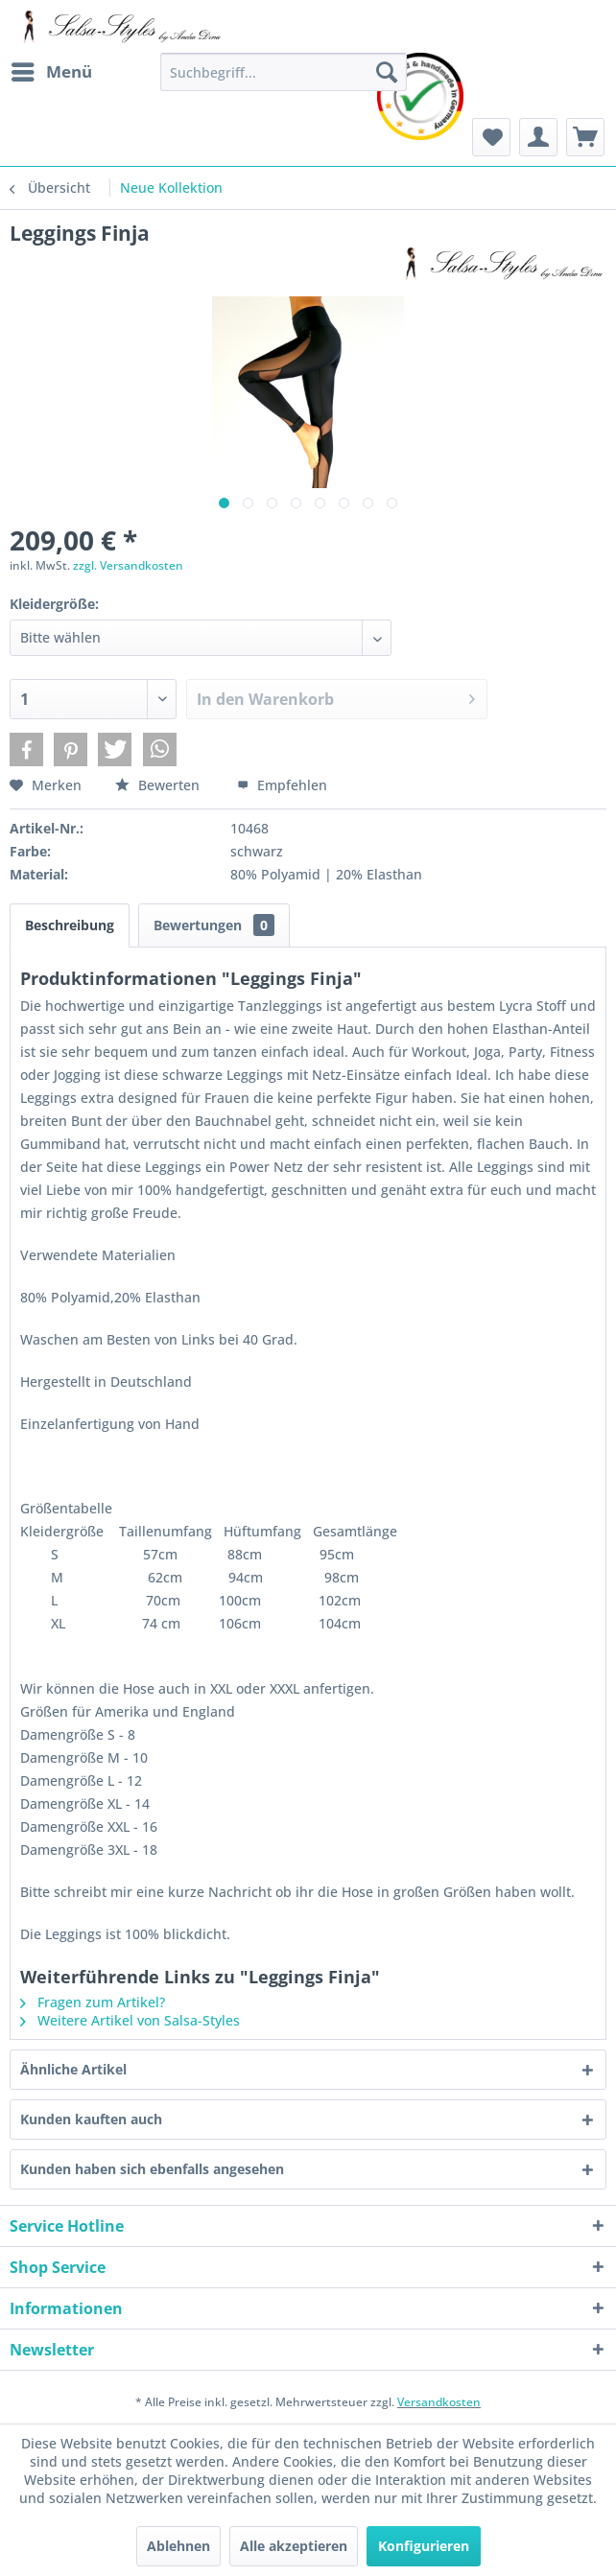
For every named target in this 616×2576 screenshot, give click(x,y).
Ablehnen (178, 2546)
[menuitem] (51, 72)
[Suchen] (387, 72)
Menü (52, 69)
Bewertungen (214, 925)
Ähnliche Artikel (73, 2069)
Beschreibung (69, 925)
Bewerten (159, 785)
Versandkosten (439, 2402)
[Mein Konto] (538, 137)
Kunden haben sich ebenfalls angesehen (152, 2169)
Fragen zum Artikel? (92, 2002)
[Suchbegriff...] (283, 72)
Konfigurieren (423, 2546)
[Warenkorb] (585, 137)
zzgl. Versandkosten (128, 565)
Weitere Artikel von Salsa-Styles (130, 2020)
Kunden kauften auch (91, 2119)
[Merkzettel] (491, 137)
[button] (26, 749)
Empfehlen (282, 785)
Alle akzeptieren (293, 2546)
